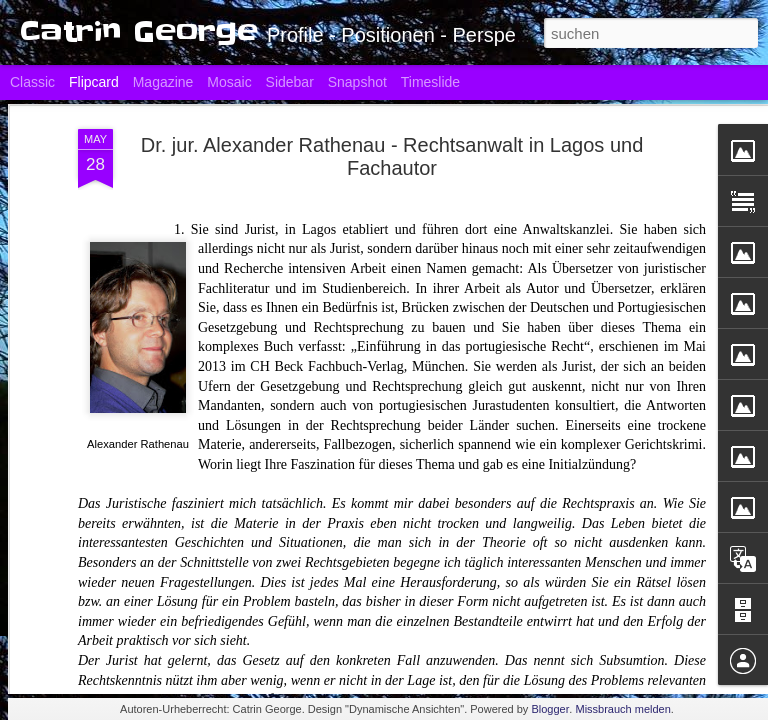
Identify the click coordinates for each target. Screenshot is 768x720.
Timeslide (430, 82)
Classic (32, 82)
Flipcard (94, 82)
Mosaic (229, 82)
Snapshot (357, 82)
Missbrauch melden (622, 709)
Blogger (550, 709)
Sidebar (290, 82)
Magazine (163, 82)
